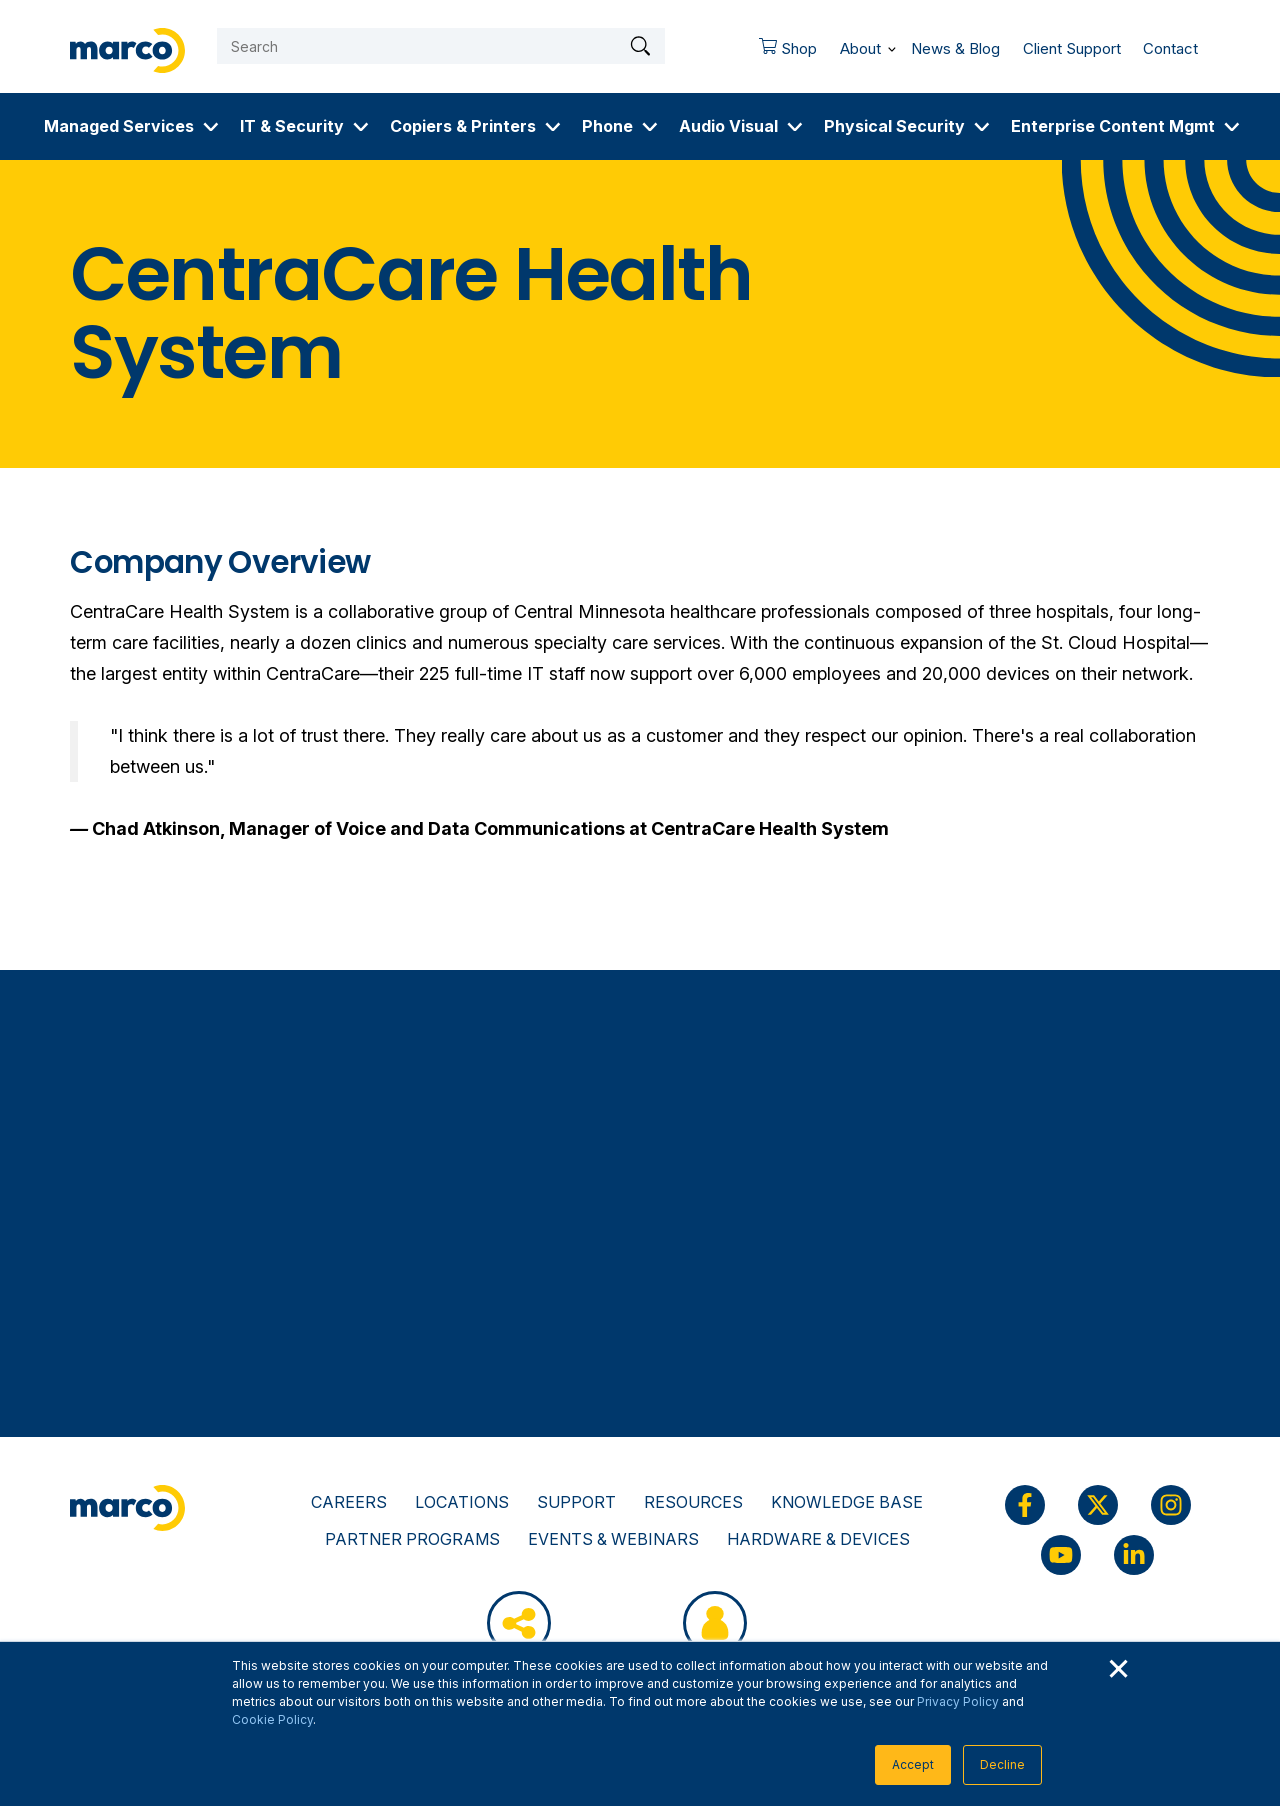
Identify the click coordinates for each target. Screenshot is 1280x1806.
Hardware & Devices (818, 1539)
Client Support (1072, 48)
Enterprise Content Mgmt (1113, 126)
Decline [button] (1002, 1764)
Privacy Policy (958, 1701)
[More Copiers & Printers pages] (553, 126)
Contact (1170, 48)
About (860, 48)
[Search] (441, 46)
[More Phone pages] (650, 126)
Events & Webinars (613, 1539)
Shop (782, 53)
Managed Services (119, 126)
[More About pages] (892, 45)
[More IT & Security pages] (361, 126)
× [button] (1118, 1666)
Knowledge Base (847, 1502)
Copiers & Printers (463, 126)
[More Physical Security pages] (982, 126)
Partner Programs (412, 1539)
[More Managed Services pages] (211, 126)
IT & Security (292, 126)
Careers (349, 1502)
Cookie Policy (272, 1719)
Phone (607, 126)
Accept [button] (913, 1764)
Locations (462, 1502)
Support (576, 1502)
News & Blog (955, 48)
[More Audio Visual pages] (795, 126)
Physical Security (894, 126)
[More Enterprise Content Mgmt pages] (1232, 126)
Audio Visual (728, 126)
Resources (693, 1502)
